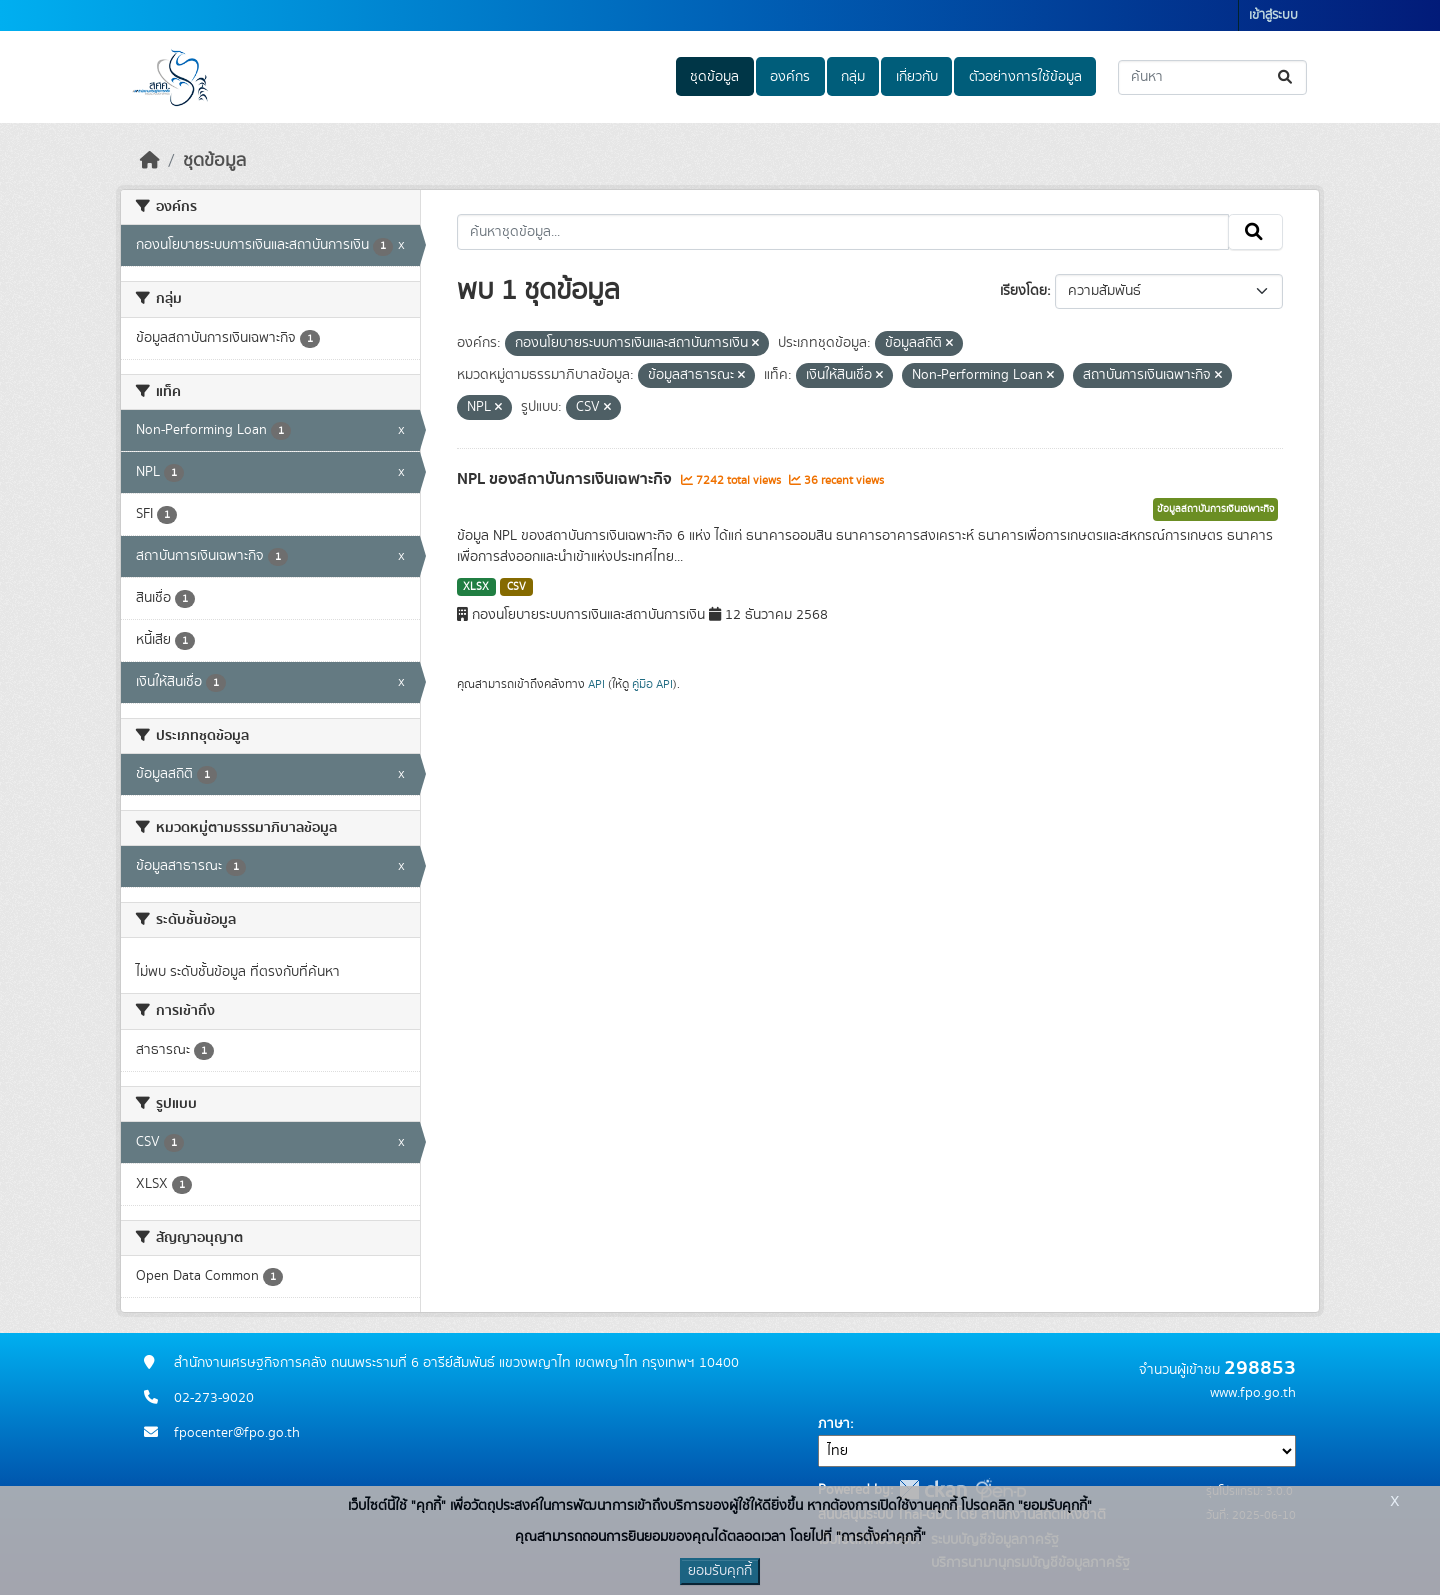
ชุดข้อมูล (714, 77)
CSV (516, 587)
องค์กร (790, 77)
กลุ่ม (853, 77)
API (596, 684)
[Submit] (1286, 77)
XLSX (476, 587)
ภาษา (834, 1424)
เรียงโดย (1023, 291)
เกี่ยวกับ (917, 77)
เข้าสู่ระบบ (1273, 15)
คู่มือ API (652, 684)
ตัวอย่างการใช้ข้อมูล (1025, 77)
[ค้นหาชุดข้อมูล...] (1212, 77)
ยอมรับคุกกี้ (720, 1571)
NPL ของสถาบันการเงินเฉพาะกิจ (566, 479)
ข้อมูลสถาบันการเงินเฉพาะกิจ (1215, 509)
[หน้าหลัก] (150, 161)
